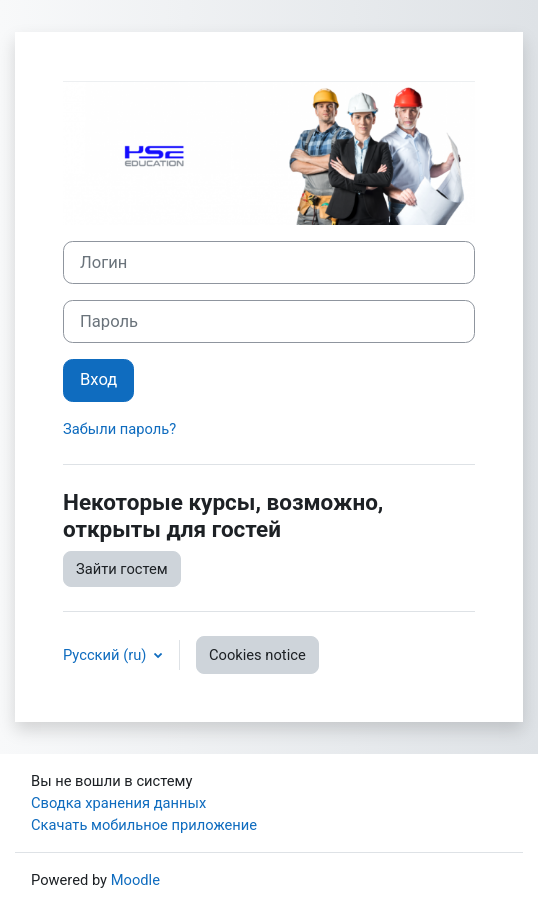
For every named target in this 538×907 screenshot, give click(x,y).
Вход (98, 379)
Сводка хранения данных (118, 803)
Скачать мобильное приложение (144, 825)
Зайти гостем (122, 569)
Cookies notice (257, 655)
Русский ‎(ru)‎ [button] (106, 655)
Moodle (135, 880)
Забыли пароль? (119, 429)
